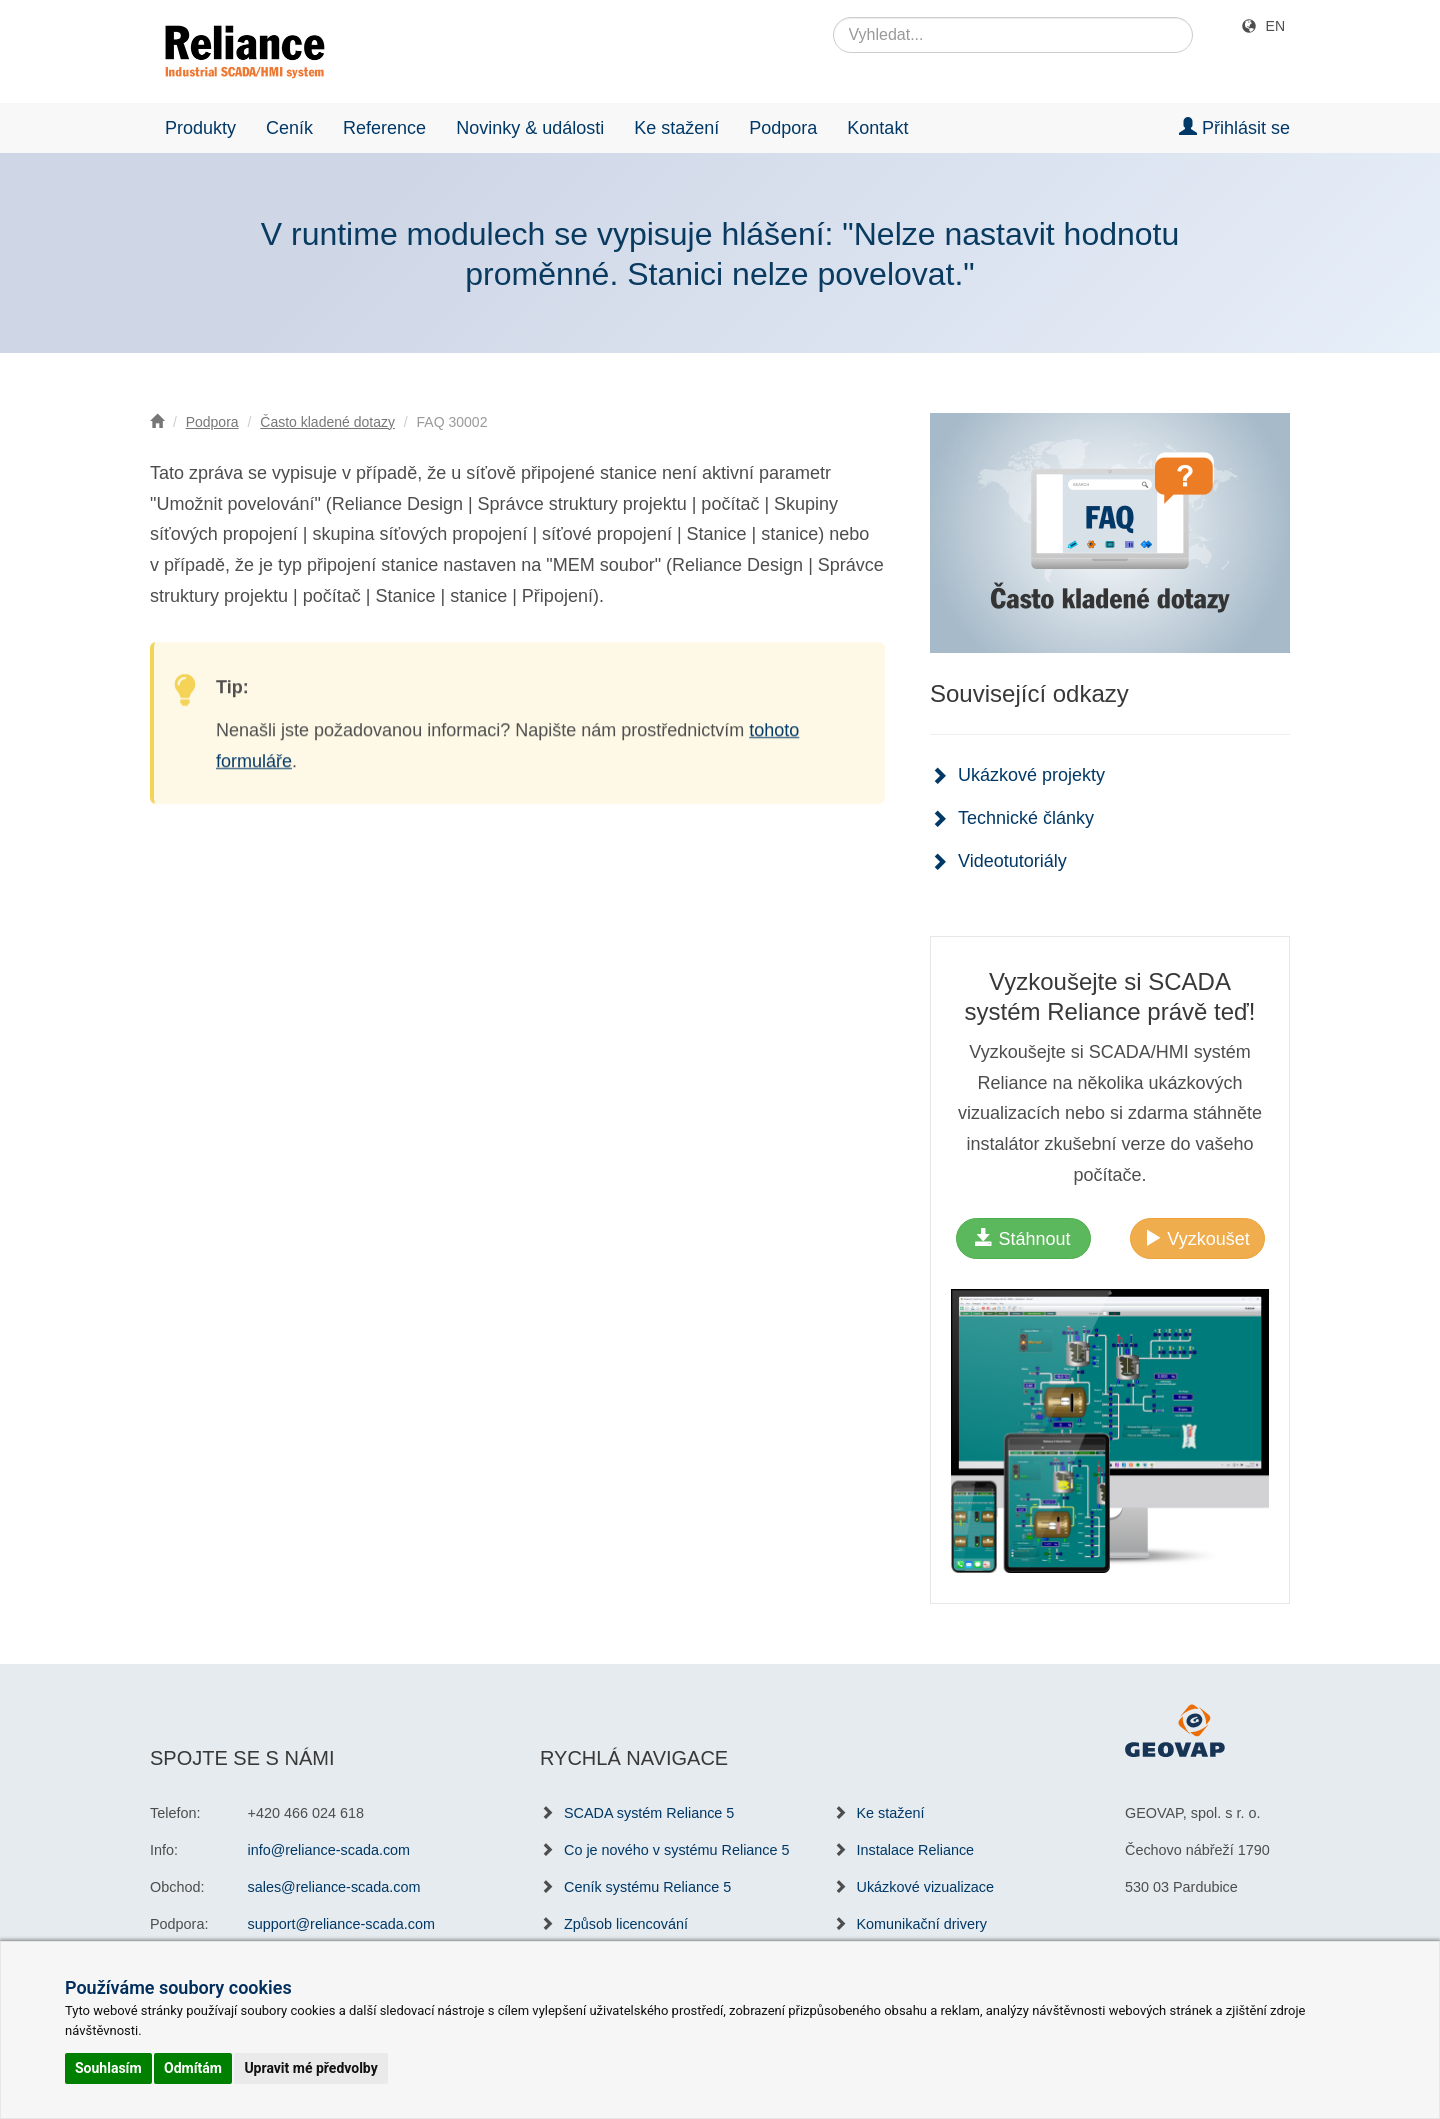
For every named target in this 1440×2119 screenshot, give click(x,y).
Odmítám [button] (193, 2068)
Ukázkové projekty (1031, 775)
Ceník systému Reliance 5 (647, 1887)
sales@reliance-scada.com (334, 1887)
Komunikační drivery (922, 1924)
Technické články (1026, 818)
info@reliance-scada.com (329, 1850)
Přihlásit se (1234, 127)
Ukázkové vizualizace (926, 1887)
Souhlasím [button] (108, 2068)
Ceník (289, 128)
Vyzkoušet (1196, 1238)
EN (1275, 26)
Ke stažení (676, 128)
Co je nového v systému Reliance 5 (677, 1850)
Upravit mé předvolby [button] (310, 2068)
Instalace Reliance (916, 1850)
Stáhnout (1022, 1238)
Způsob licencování (626, 1924)
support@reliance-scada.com (341, 1924)
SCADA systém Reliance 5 (649, 1813)
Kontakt (877, 128)
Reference (384, 128)
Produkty (200, 128)
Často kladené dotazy (327, 422)
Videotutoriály (1012, 861)
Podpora (783, 128)
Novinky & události (530, 128)
